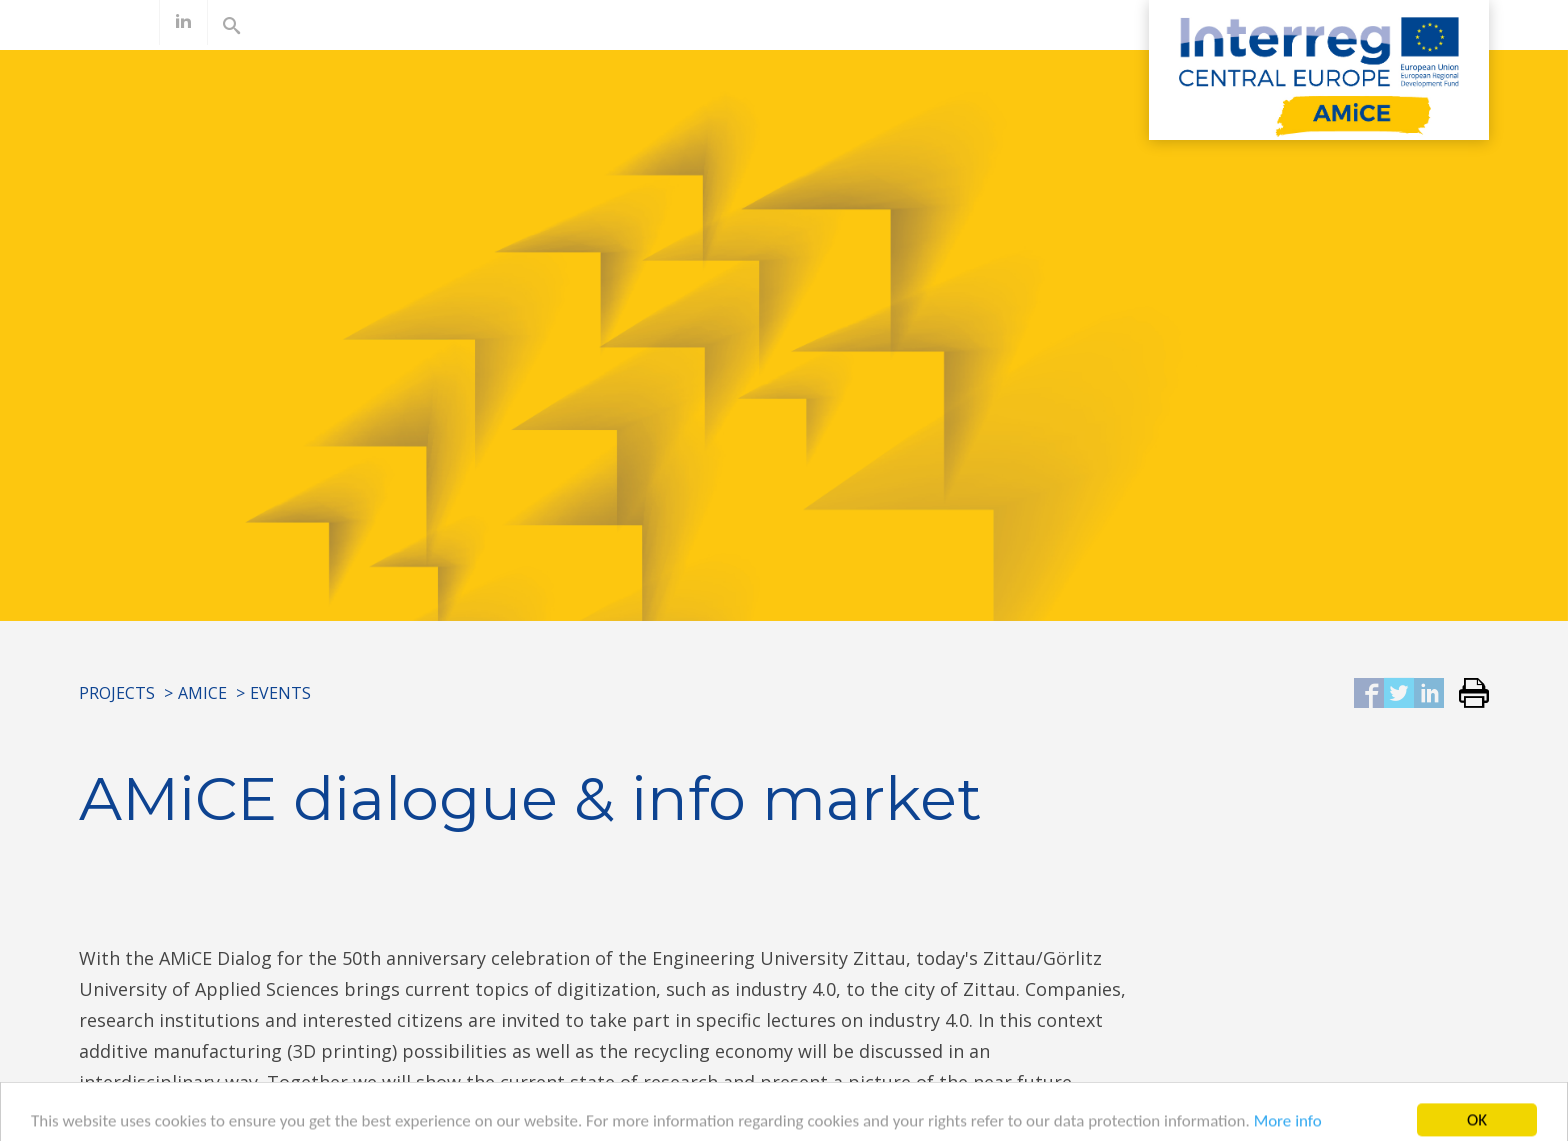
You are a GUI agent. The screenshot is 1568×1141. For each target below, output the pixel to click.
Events (280, 693)
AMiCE (202, 693)
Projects (117, 693)
